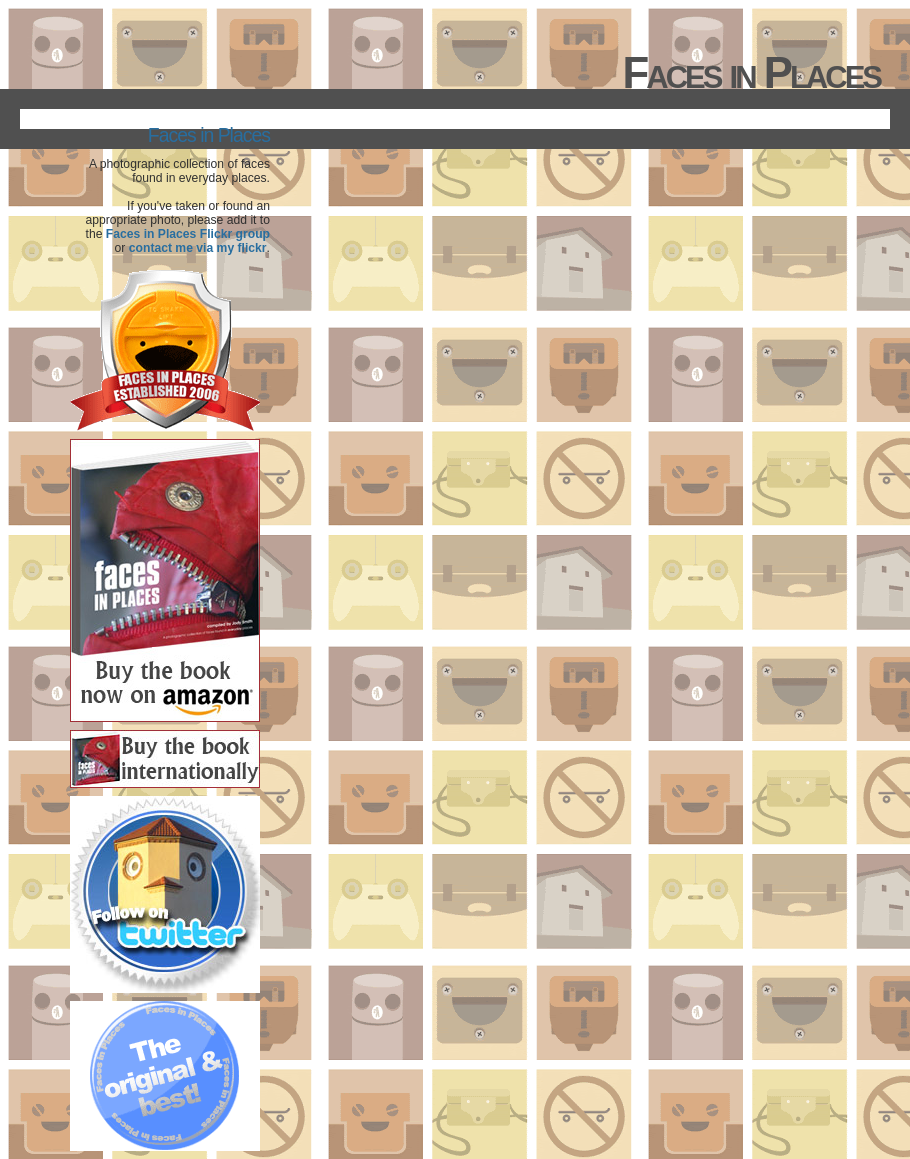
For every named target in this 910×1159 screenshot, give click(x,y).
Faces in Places (209, 135)
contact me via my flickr (198, 248)
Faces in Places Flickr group (188, 234)
